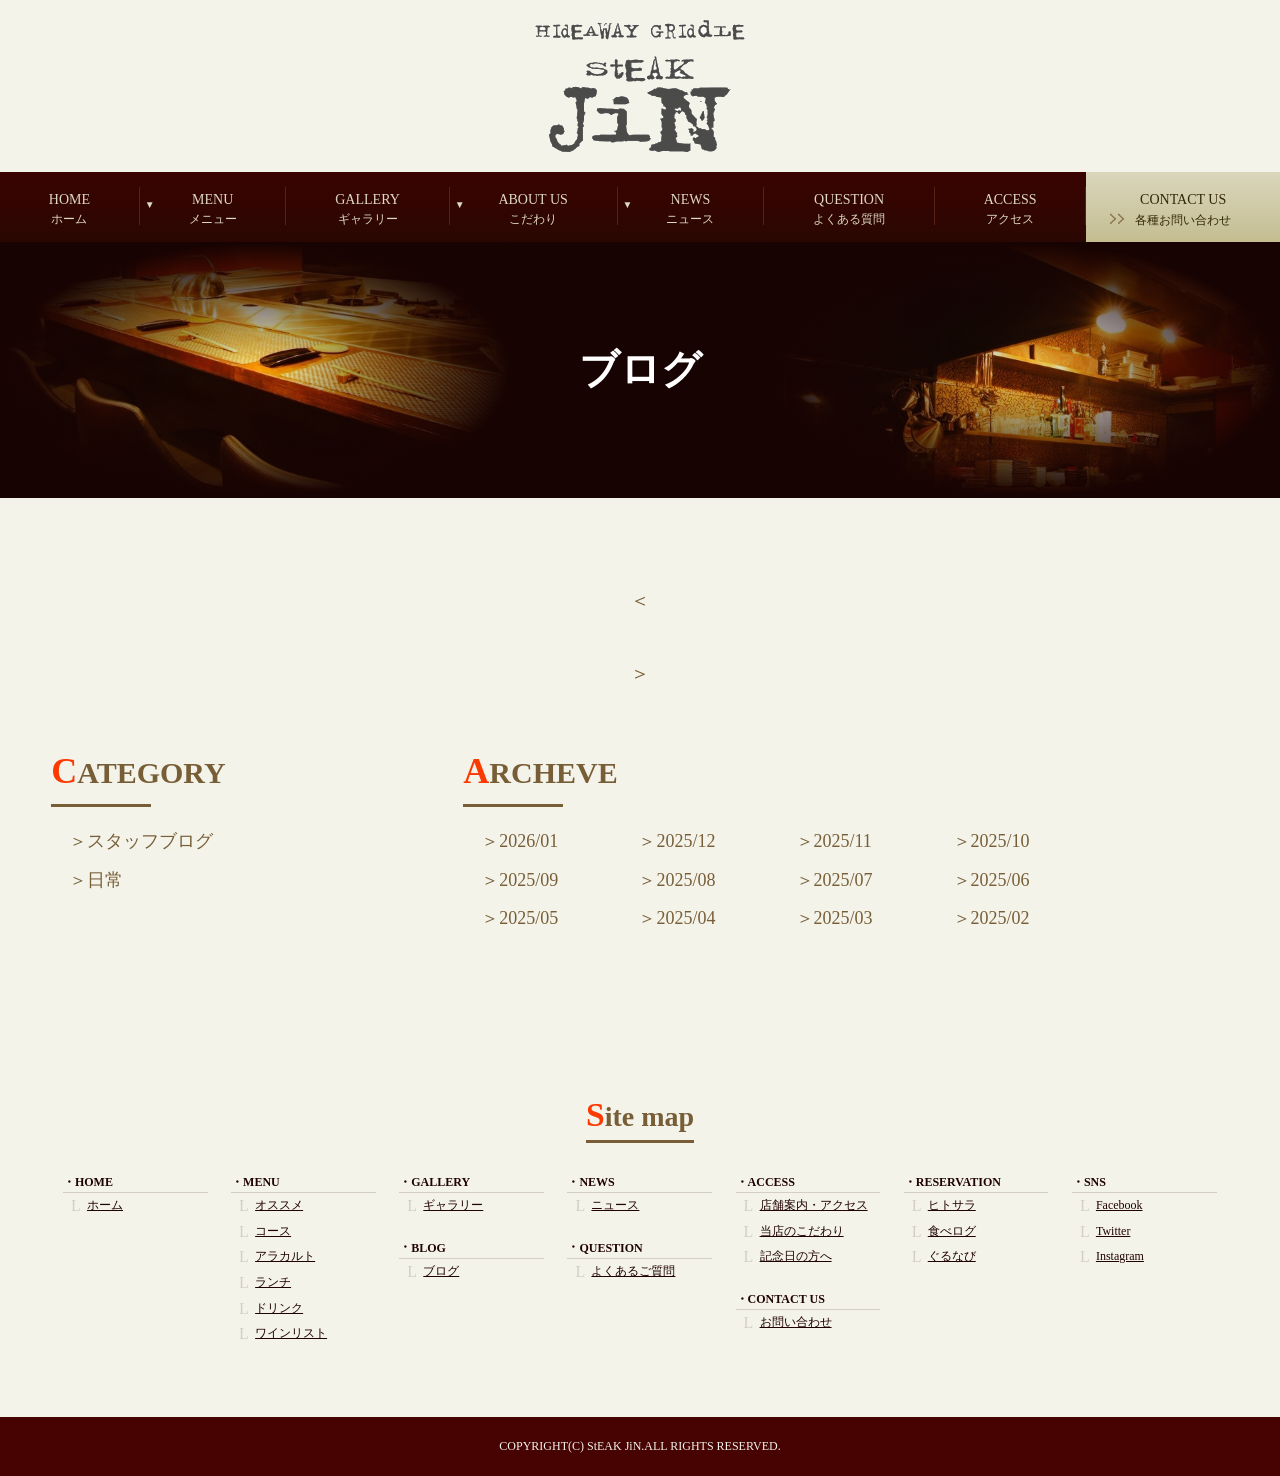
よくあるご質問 (633, 1271)
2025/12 (685, 841)
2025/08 (685, 880)
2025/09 (528, 880)
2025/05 (528, 918)
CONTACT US (1183, 209)
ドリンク (279, 1308)
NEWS (691, 208)
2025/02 (1000, 918)
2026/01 (528, 841)
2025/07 (843, 880)
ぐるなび (952, 1256)
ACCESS (1010, 208)
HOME (69, 208)
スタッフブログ (150, 841)
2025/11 (843, 841)
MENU (213, 208)
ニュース (615, 1205)
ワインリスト (291, 1333)
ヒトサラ (952, 1205)
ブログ (441, 1271)
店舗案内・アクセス (814, 1205)
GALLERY (367, 208)
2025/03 (843, 918)
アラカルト (285, 1256)
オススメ (279, 1205)
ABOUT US (533, 208)
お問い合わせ (796, 1322)
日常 (105, 880)
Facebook (1119, 1205)
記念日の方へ (796, 1256)
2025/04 (685, 918)
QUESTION (849, 208)
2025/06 (1000, 880)
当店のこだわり (802, 1231)
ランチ (273, 1282)
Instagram (1120, 1256)
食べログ (952, 1231)
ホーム (105, 1205)
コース (273, 1231)
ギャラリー (453, 1205)
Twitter (1113, 1231)
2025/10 (1000, 841)
